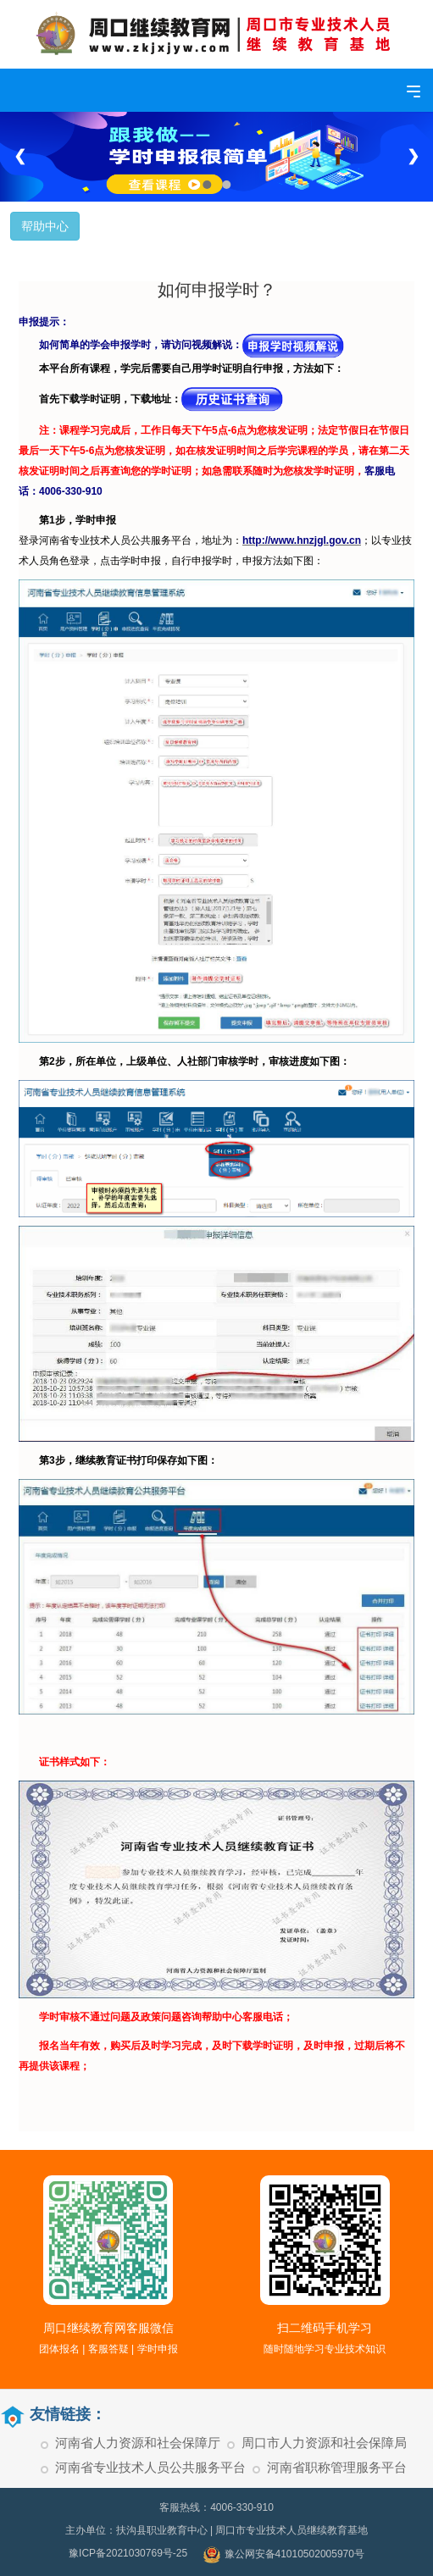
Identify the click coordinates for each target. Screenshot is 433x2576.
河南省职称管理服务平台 (337, 2467)
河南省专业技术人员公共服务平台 (150, 2467)
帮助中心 (45, 226)
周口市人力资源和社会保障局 (324, 2443)
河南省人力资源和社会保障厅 (137, 2443)
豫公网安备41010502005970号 (283, 2554)
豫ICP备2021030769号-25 (128, 2553)
